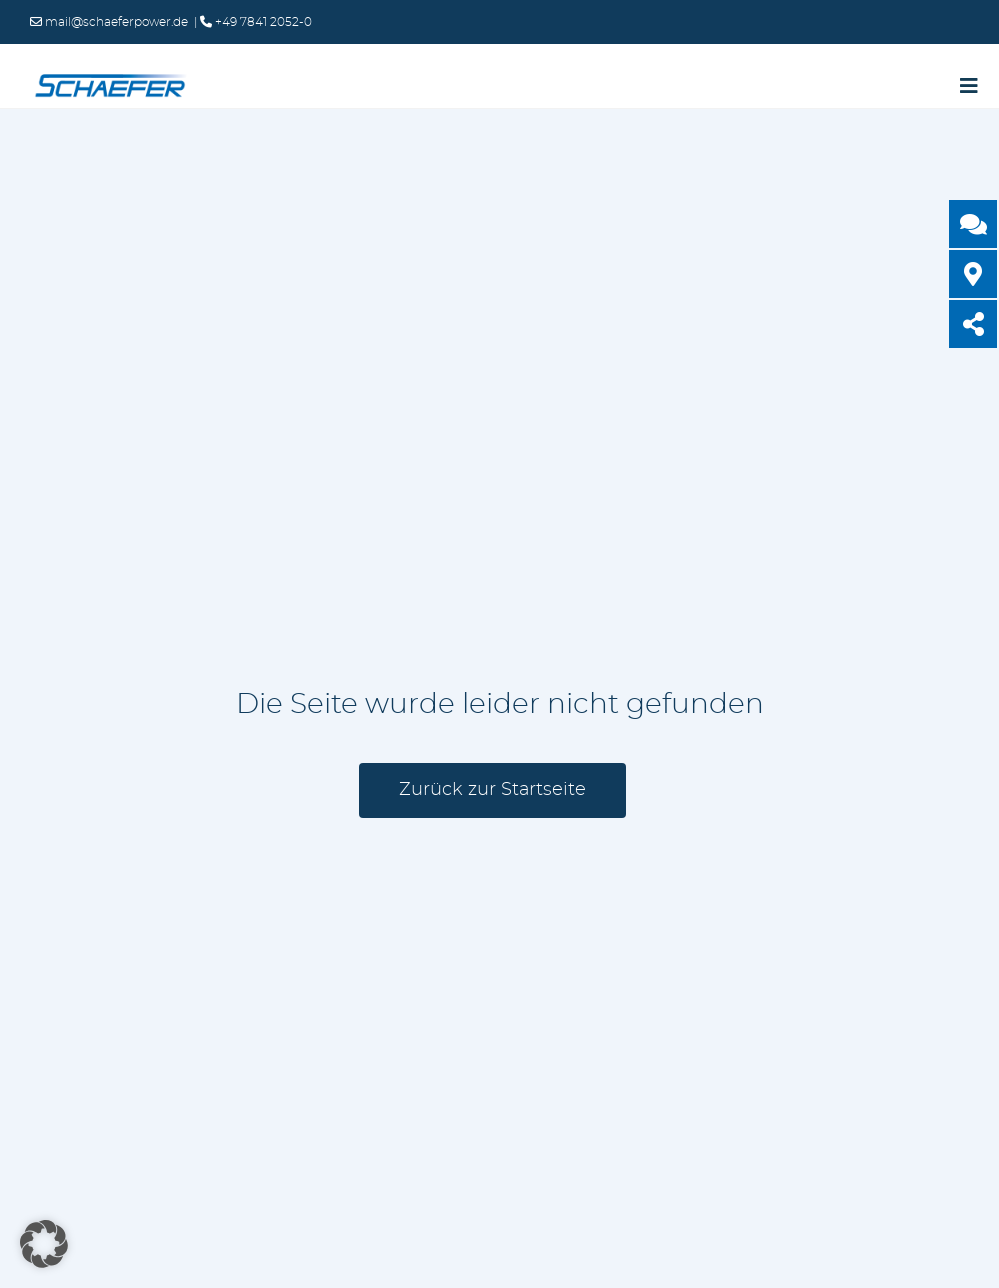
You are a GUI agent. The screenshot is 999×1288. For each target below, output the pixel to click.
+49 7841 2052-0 (262, 22)
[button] (44, 1244)
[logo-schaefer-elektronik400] (110, 78)
